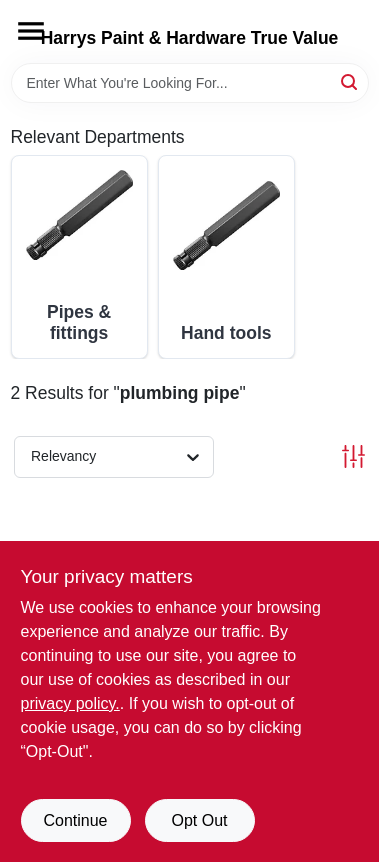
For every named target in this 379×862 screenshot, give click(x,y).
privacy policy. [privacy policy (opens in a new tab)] (70, 703)
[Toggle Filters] (353, 456)
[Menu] (31, 31)
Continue (75, 820)
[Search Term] (190, 83)
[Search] (350, 81)
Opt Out (199, 820)
